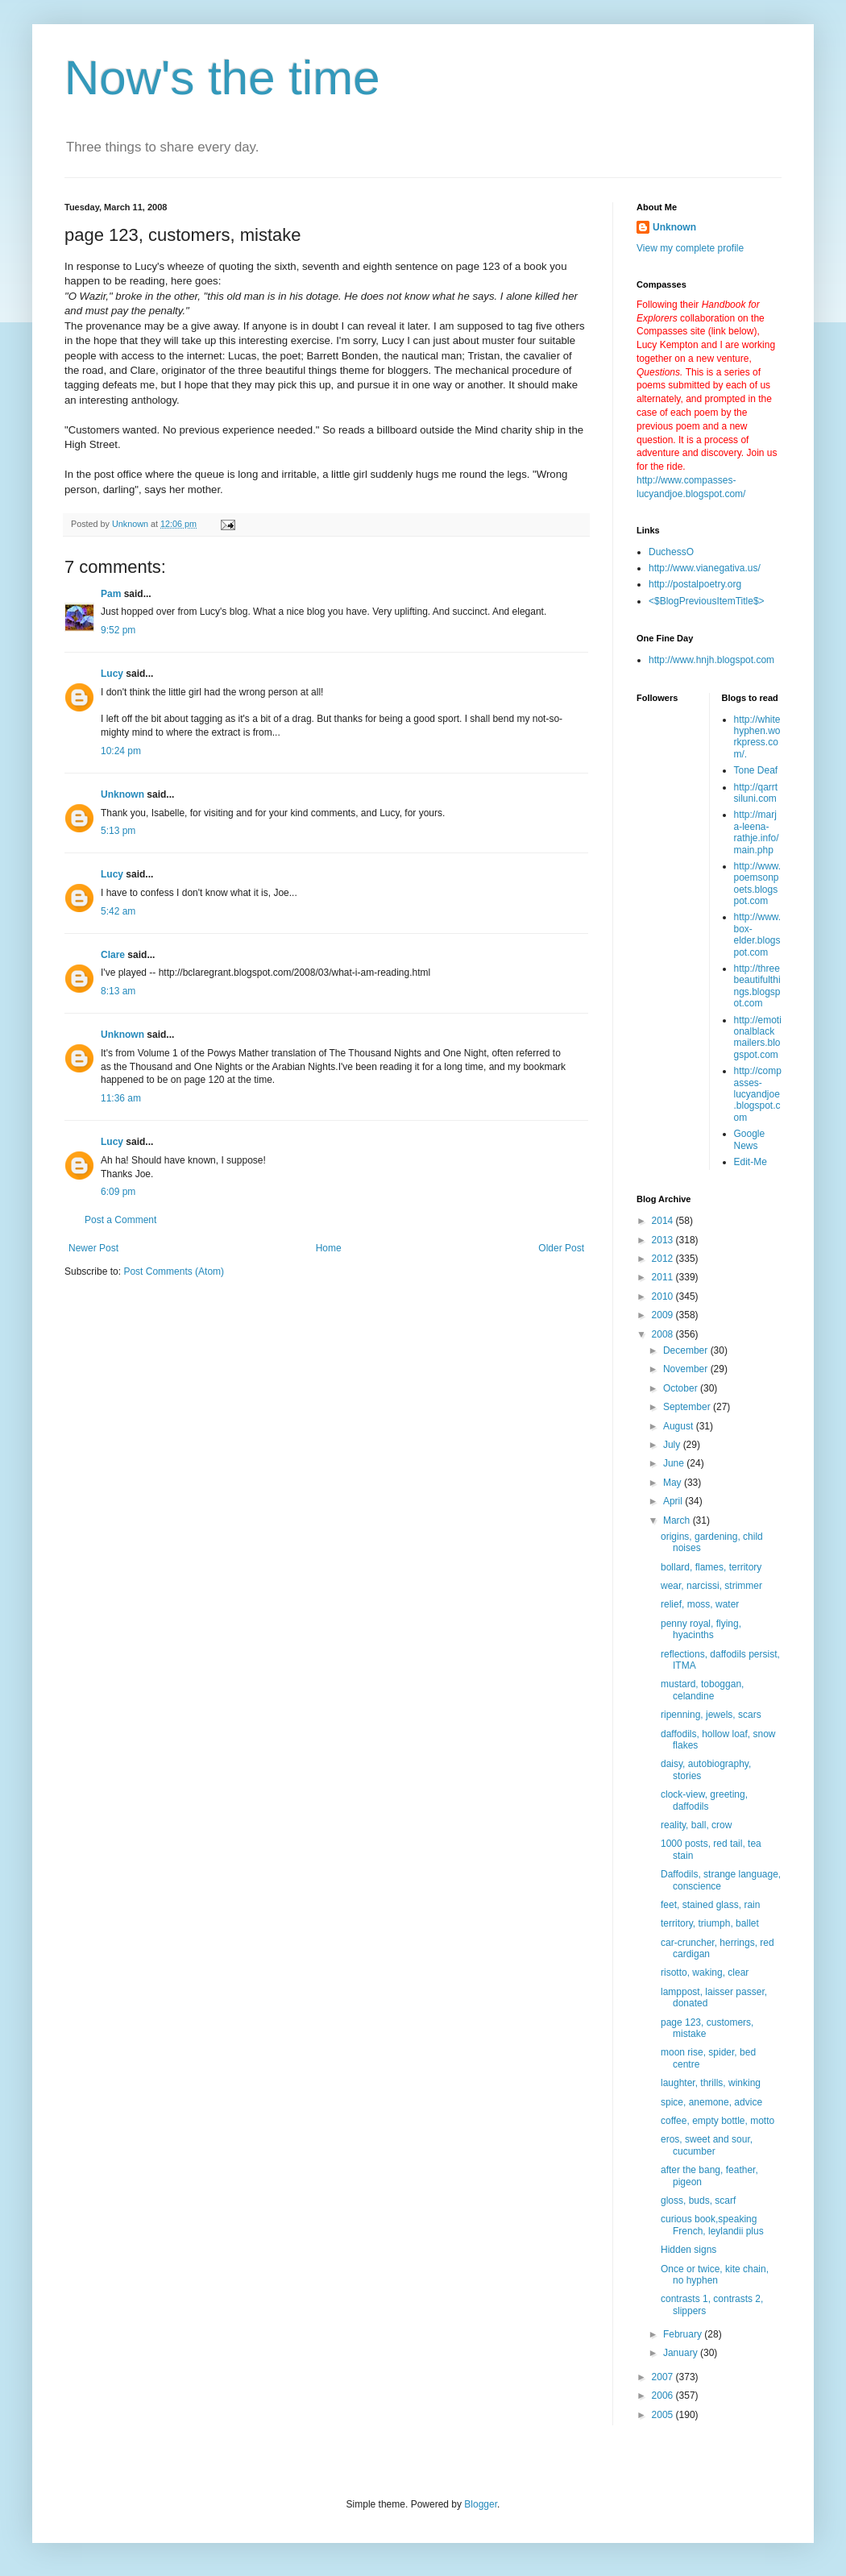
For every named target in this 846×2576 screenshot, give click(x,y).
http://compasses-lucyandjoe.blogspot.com (758, 1094)
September (688, 1406)
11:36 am (121, 1098)
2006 (664, 2395)
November (687, 1369)
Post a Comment (120, 1220)
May (673, 1482)
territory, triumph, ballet (710, 1923)
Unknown (122, 794)
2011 (664, 1277)
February (683, 2334)
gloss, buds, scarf (698, 2200)
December (687, 1350)
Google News (749, 1139)
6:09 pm (118, 1191)
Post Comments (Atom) (173, 1271)
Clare (113, 954)
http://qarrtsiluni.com (756, 793)
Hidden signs (688, 2249)
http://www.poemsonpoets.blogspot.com (758, 883)
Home (329, 1248)
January (681, 2352)
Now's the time (222, 78)
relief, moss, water (700, 1604)
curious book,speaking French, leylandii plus (712, 2224)
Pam (112, 593)
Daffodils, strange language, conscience (721, 1880)
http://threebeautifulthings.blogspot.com (757, 986)
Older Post (561, 1248)
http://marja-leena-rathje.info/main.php (756, 832)
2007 (664, 2377)
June (674, 1463)
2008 (664, 1334)
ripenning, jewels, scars (711, 1714)
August (679, 1426)
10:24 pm (121, 751)
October (681, 1388)
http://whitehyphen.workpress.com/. (757, 737)
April (674, 1501)
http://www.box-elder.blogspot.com (758, 934)
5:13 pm (118, 830)
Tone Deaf (756, 770)
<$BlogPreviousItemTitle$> (707, 601)
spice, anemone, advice (711, 2102)
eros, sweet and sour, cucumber (707, 2145)
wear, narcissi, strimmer (711, 1585)
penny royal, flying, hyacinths (701, 1629)
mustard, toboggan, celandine (702, 1689)
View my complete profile (690, 248)
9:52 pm (118, 630)
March (678, 1520)
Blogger (480, 2504)
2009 (664, 1315)
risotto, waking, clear (705, 1972)
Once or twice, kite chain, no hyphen (715, 2274)
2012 (664, 1258)
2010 (664, 1296)
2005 (664, 2414)
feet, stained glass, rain (710, 1904)
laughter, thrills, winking (711, 2083)
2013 (664, 1240)
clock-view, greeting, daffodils (704, 1800)
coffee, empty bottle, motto (717, 2120)
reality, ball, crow (696, 1825)
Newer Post (93, 1248)
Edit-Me (750, 1162)
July (673, 1444)
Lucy (112, 673)
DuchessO (671, 552)
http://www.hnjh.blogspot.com (711, 660)
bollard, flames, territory (711, 1567)
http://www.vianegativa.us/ (705, 568)
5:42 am (118, 911)
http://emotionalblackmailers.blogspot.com (758, 1037)
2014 (664, 1220)
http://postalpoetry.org (695, 584)
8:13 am (118, 991)
